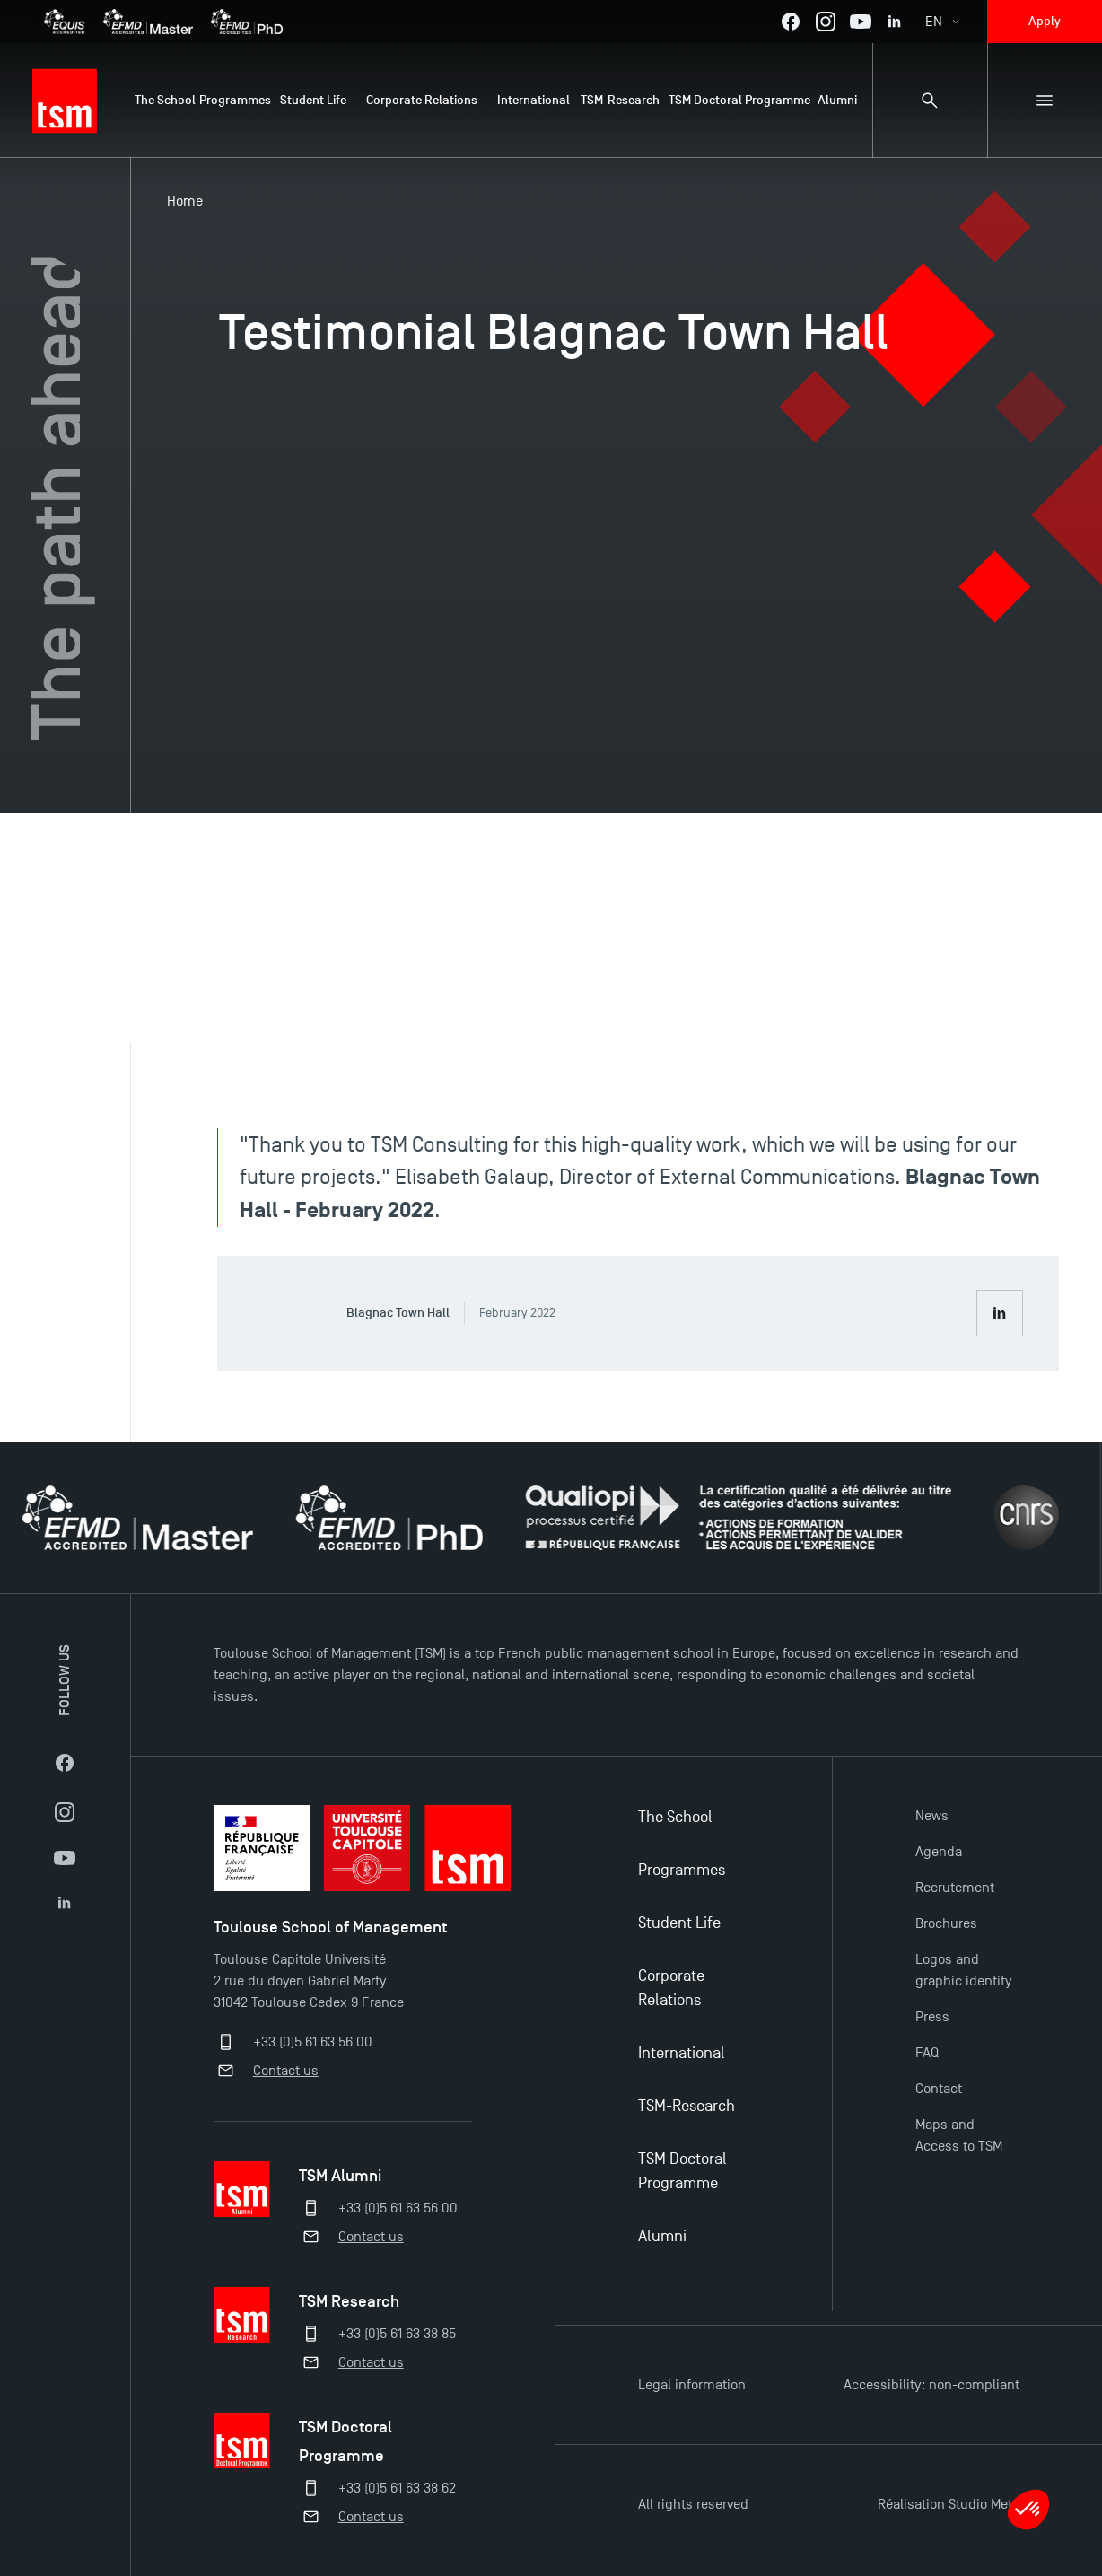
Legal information (692, 2385)
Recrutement (954, 1887)
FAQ (927, 2053)
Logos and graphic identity (963, 1970)
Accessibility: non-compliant (931, 2385)
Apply (1044, 21)
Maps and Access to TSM (958, 2135)
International (681, 2053)
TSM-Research (686, 2106)
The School (675, 1817)
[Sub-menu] (1044, 100)
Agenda (938, 1852)
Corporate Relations (671, 1988)
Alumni (662, 2236)
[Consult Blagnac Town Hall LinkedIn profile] (999, 1313)
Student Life (679, 1923)
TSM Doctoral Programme (682, 2171)
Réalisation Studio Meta (948, 2504)
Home (185, 201)
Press (932, 2017)
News (932, 1816)
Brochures (946, 1923)
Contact (938, 2089)
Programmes (681, 1870)
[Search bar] (929, 100)
